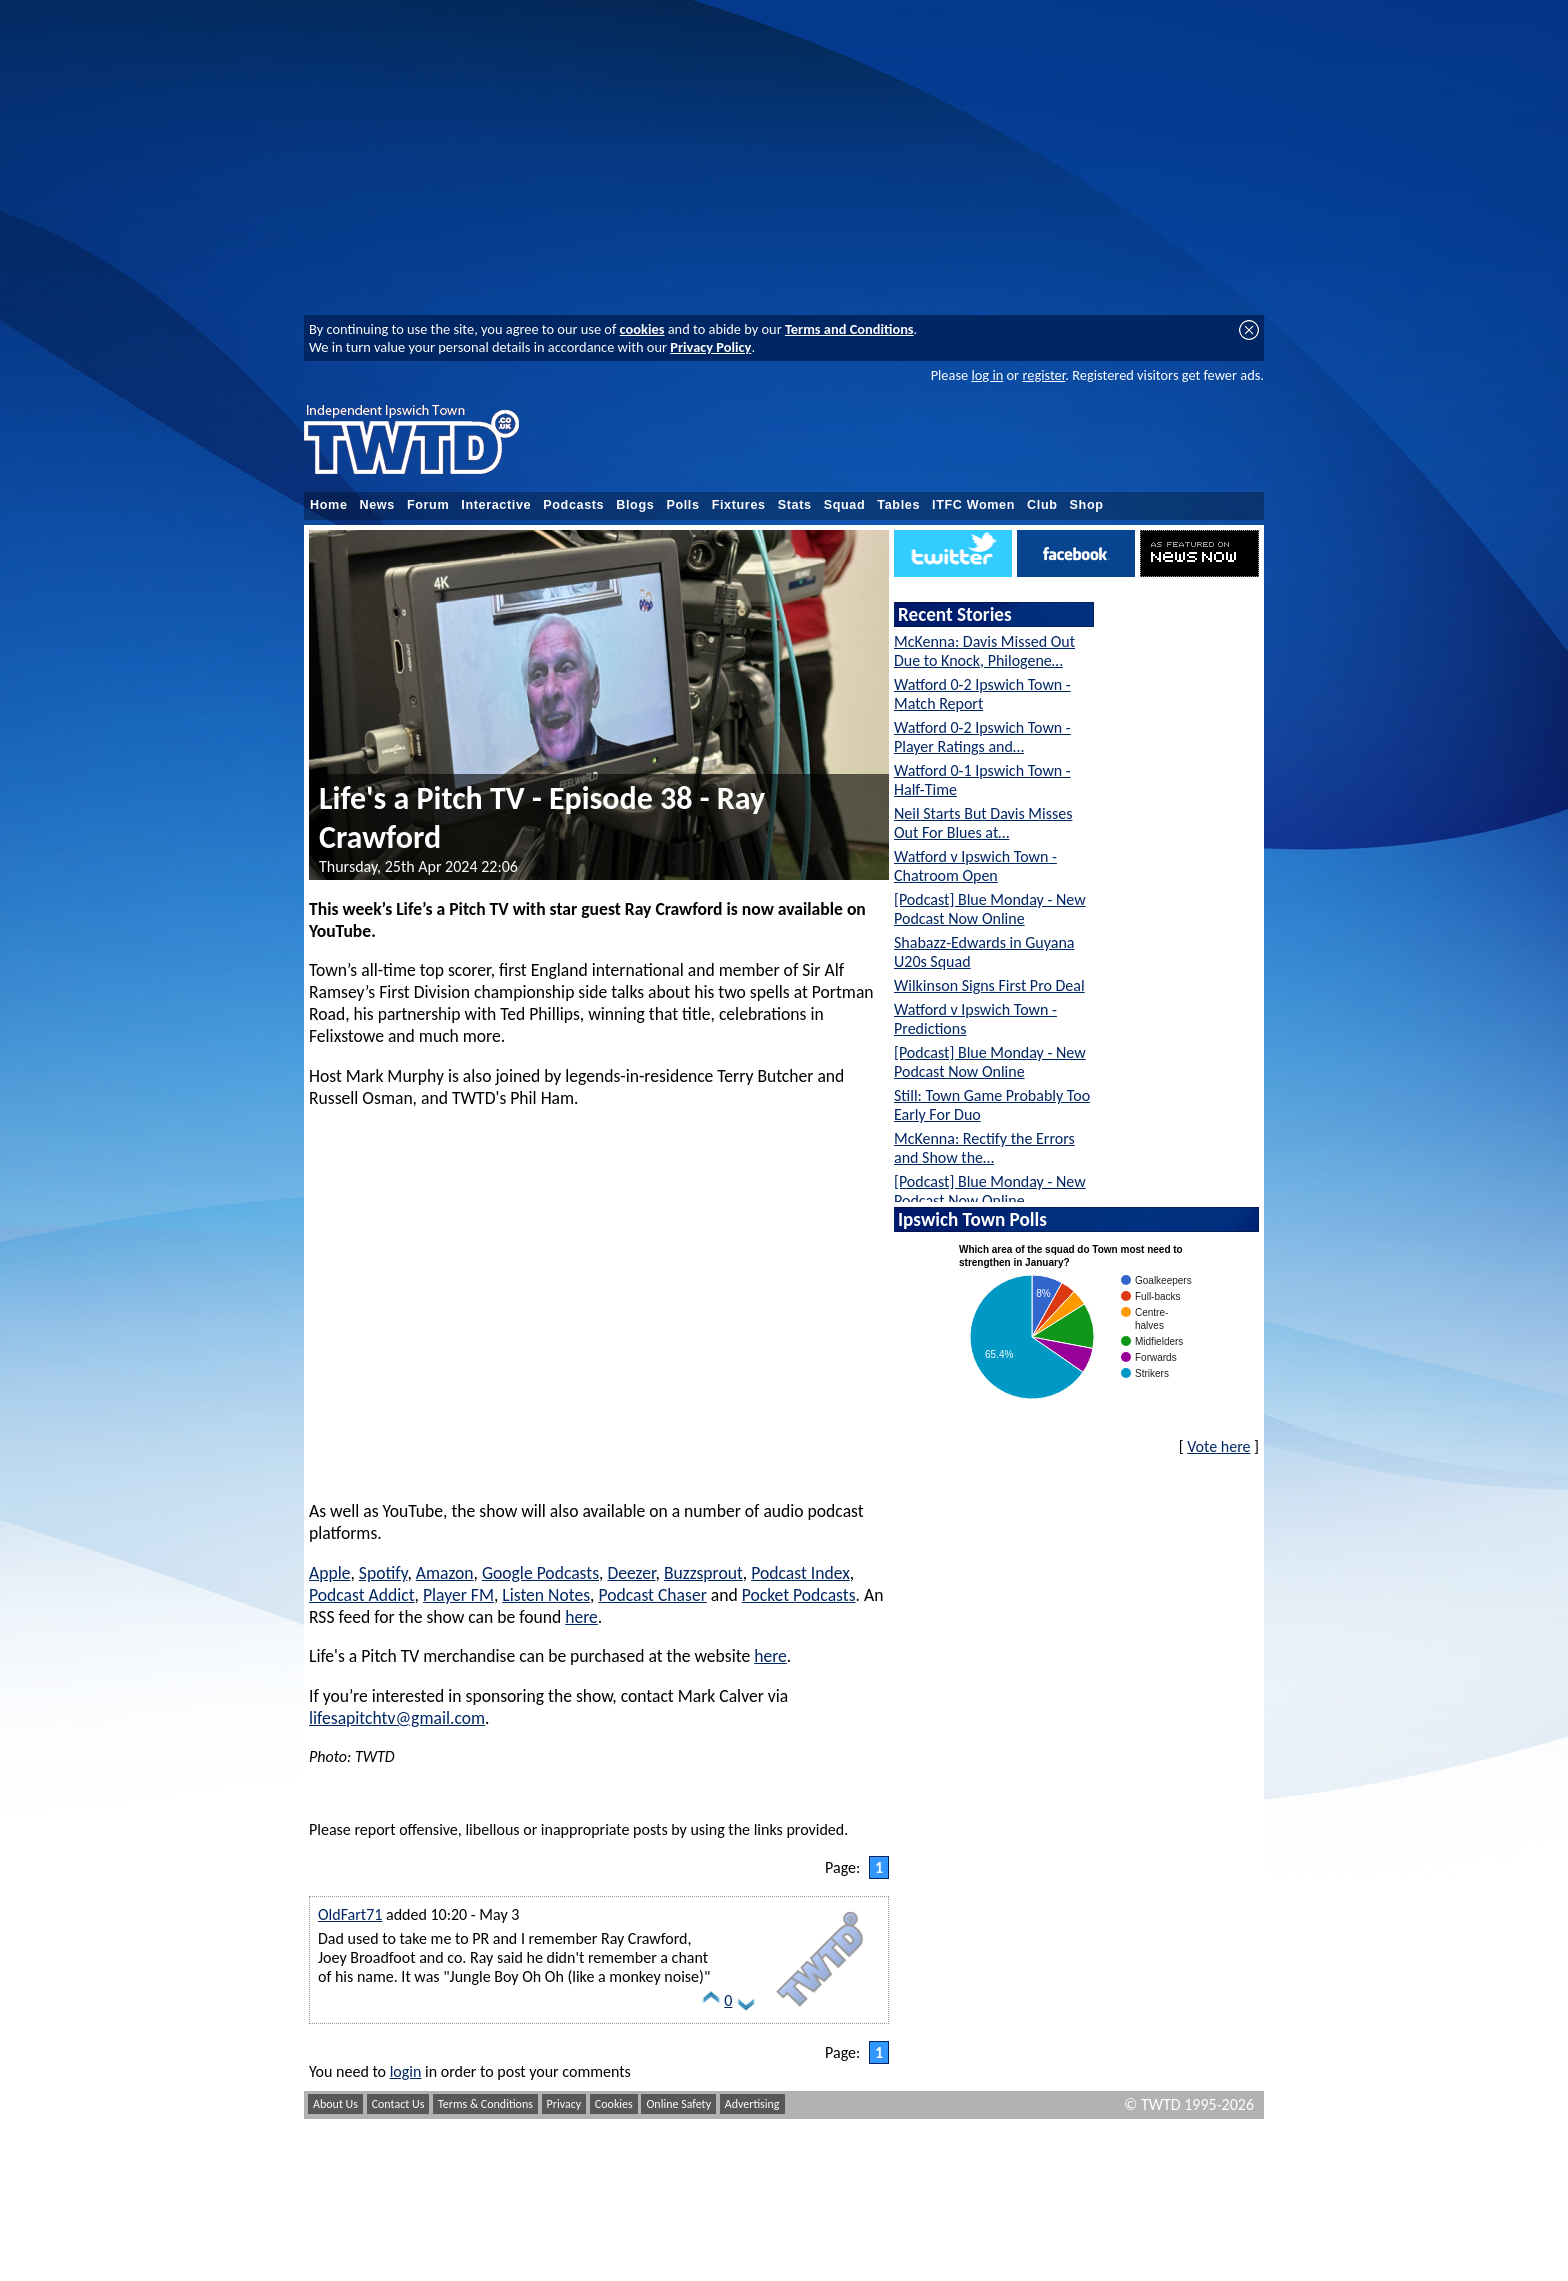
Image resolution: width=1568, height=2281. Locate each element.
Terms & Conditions (485, 2104)
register (1043, 375)
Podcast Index (800, 1573)
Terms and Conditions (849, 329)
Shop (1087, 505)
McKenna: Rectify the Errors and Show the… (984, 1148)
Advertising (752, 2104)
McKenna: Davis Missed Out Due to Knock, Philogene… (984, 651)
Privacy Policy (710, 347)
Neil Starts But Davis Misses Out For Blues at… (983, 823)
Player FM (458, 1595)
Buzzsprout (703, 1573)
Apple (329, 1573)
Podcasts (573, 505)
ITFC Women (973, 505)
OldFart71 (350, 1914)
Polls (682, 505)
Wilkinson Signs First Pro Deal (989, 985)
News (377, 505)
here (581, 1617)
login (406, 2071)
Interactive (496, 505)
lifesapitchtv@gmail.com (397, 1718)
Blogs (635, 505)
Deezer (631, 1573)
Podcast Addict (362, 1595)
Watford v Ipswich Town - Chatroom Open (975, 866)
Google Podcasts (540, 1573)
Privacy (564, 2104)
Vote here (1218, 1446)
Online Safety (678, 2104)
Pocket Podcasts (799, 1595)
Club (1042, 505)
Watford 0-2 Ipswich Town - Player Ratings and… (982, 737)
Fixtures (739, 505)
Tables (898, 505)
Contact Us (398, 2104)
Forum (428, 505)
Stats (795, 505)
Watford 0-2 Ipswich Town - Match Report (982, 694)
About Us (335, 2104)
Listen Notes (546, 1595)
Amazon (445, 1573)
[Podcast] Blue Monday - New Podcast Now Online (990, 909)
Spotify (383, 1573)
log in (987, 375)
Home (329, 505)
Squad (845, 505)
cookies (642, 329)
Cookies (614, 2104)
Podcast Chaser (652, 1595)
